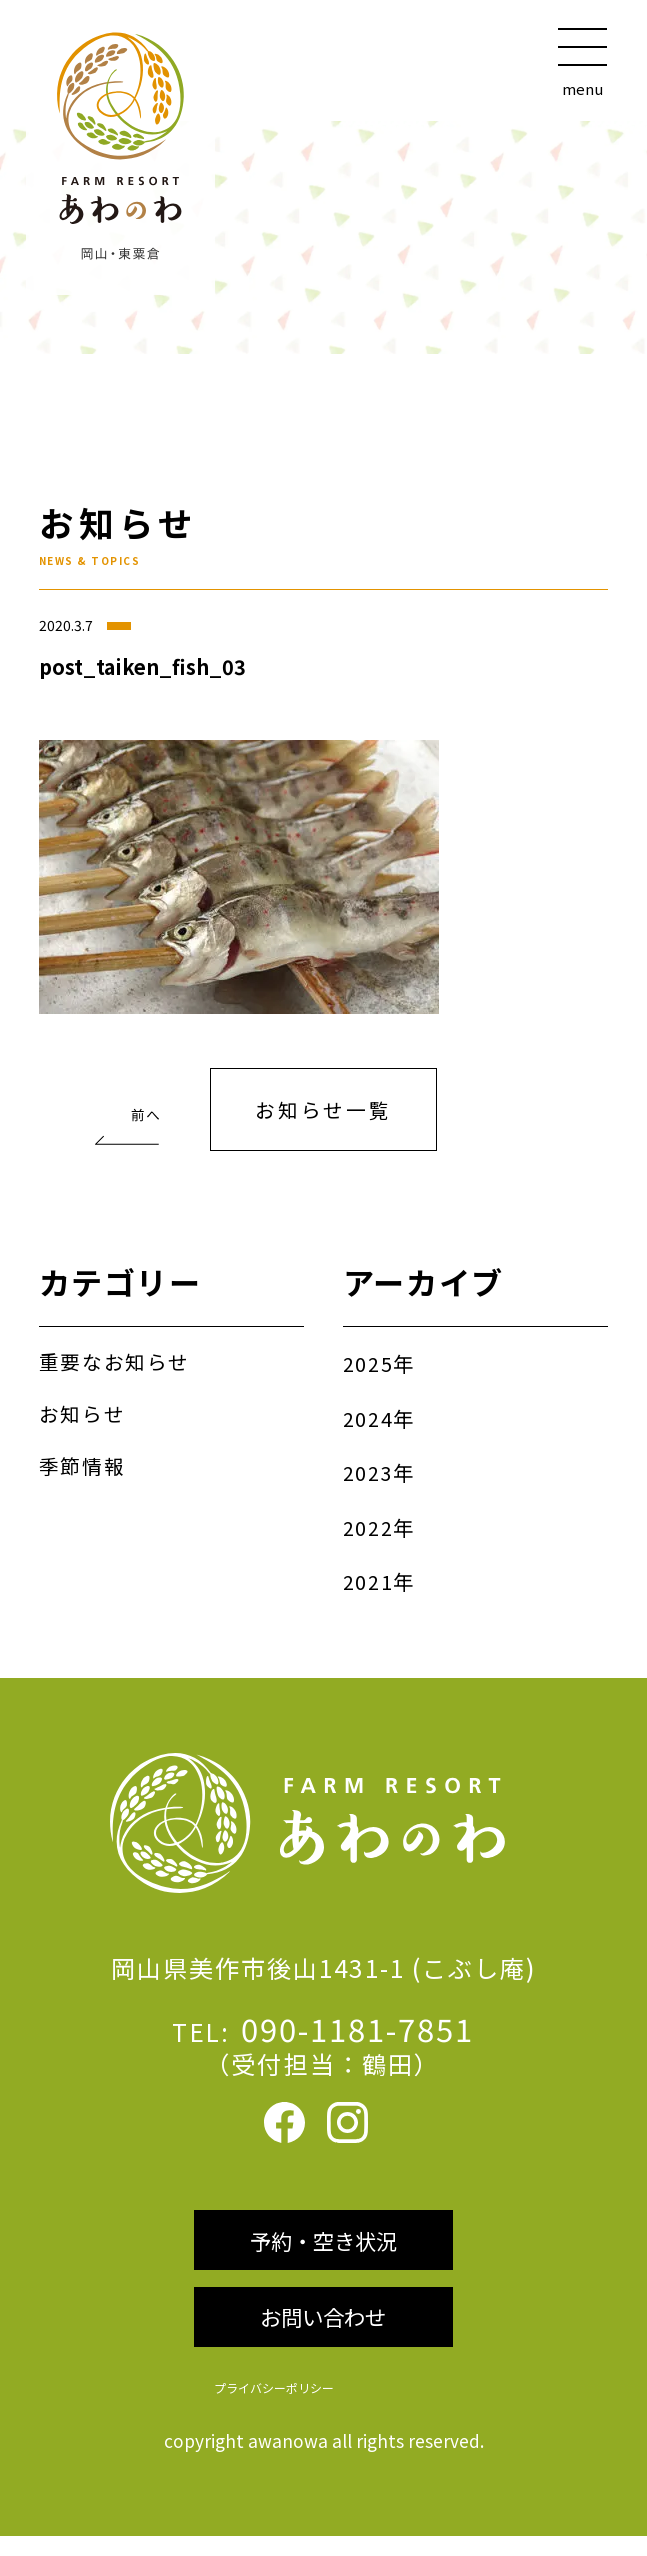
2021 (368, 1585)
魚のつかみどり (120, 1104)
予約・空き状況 (324, 2255)
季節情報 (84, 1469)
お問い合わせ (324, 2335)
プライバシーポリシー (267, 2407)
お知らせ (84, 1417)
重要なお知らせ (118, 1365)
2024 (368, 1422)
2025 (368, 1368)
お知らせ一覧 (323, 1112)
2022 (368, 1530)
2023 (368, 1476)
